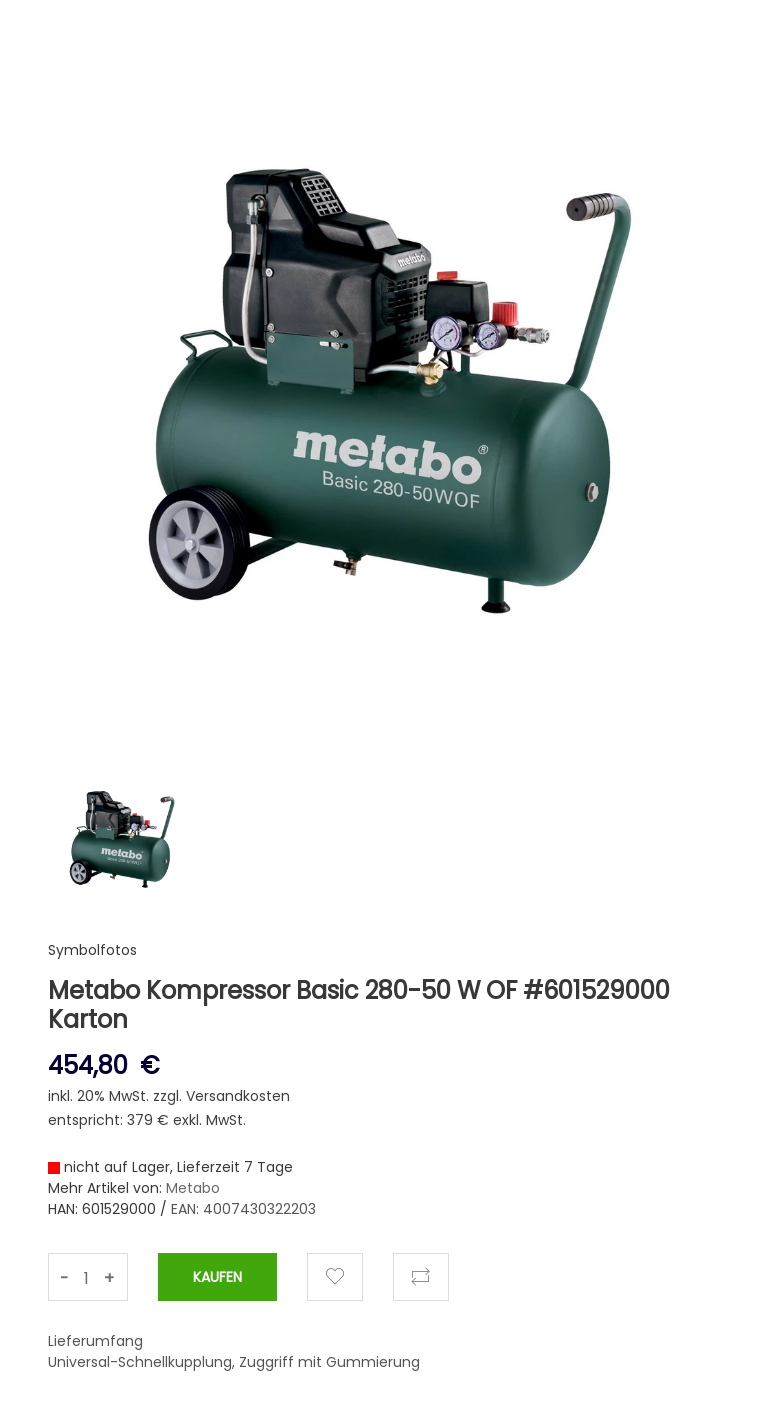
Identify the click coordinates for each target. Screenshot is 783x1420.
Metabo (193, 1188)
